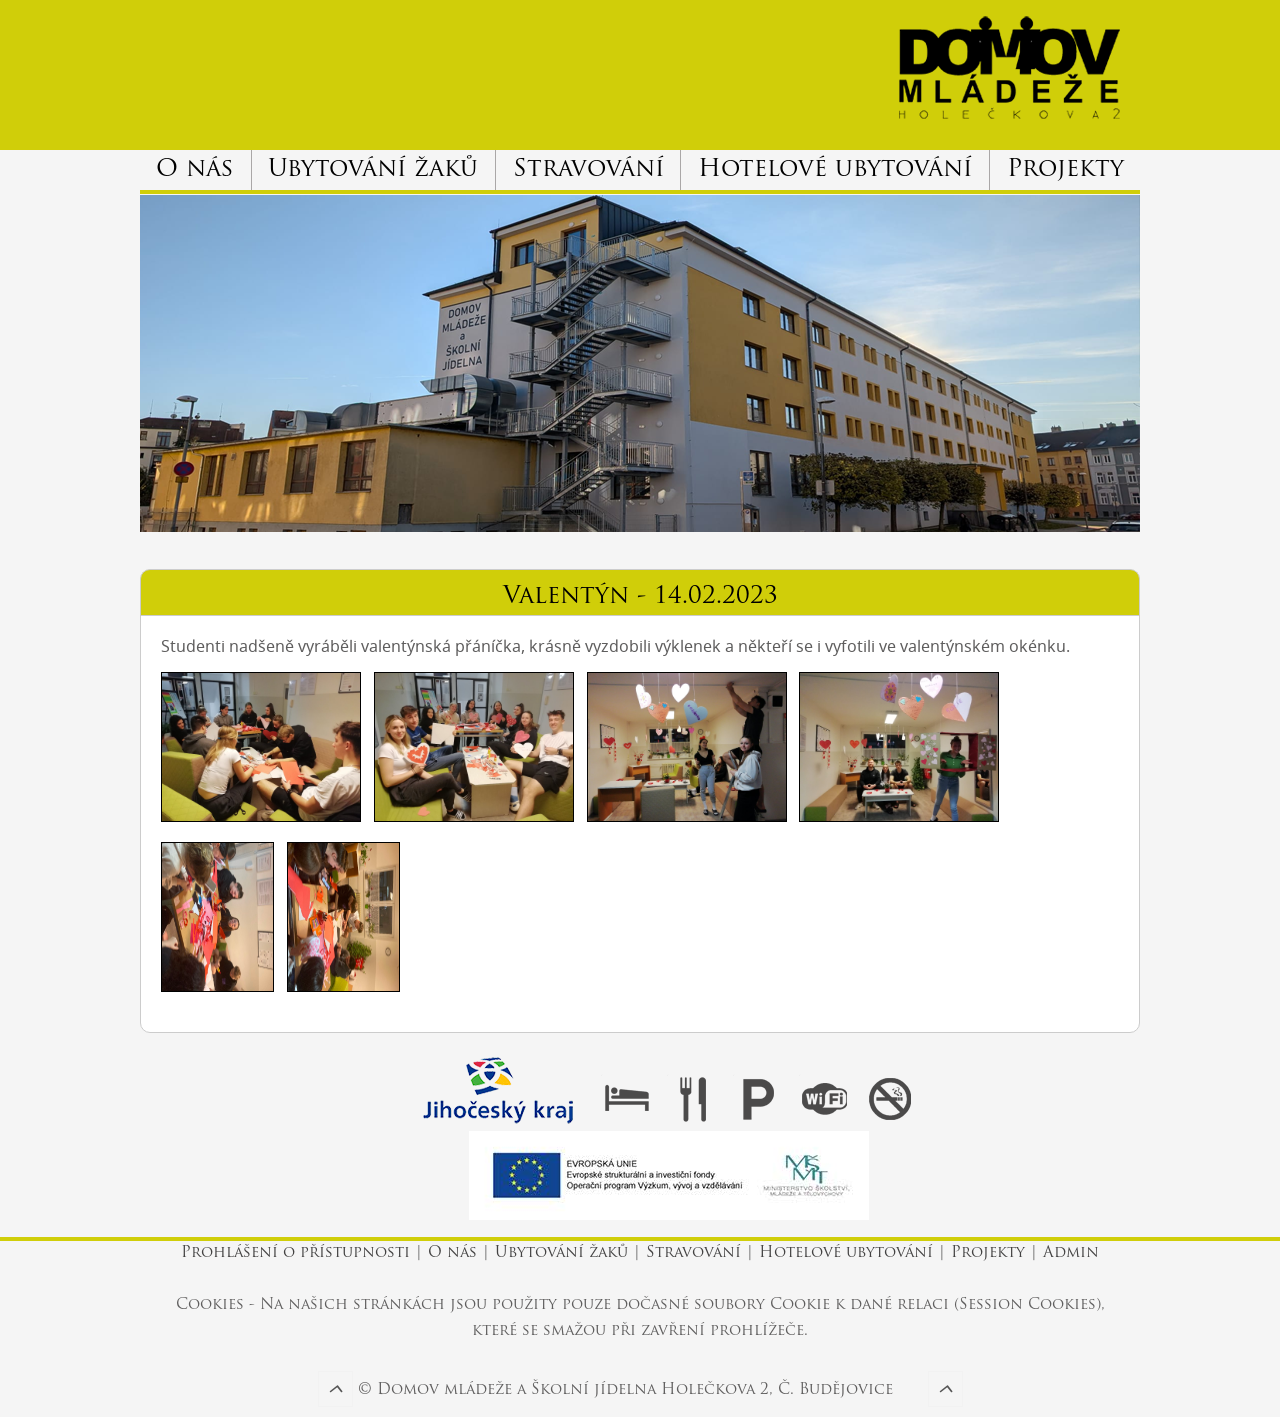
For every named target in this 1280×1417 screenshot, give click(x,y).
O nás (195, 170)
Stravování (588, 170)
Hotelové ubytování (835, 170)
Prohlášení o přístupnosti (298, 1253)
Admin (1071, 1253)
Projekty (1065, 170)
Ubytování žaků (373, 170)
